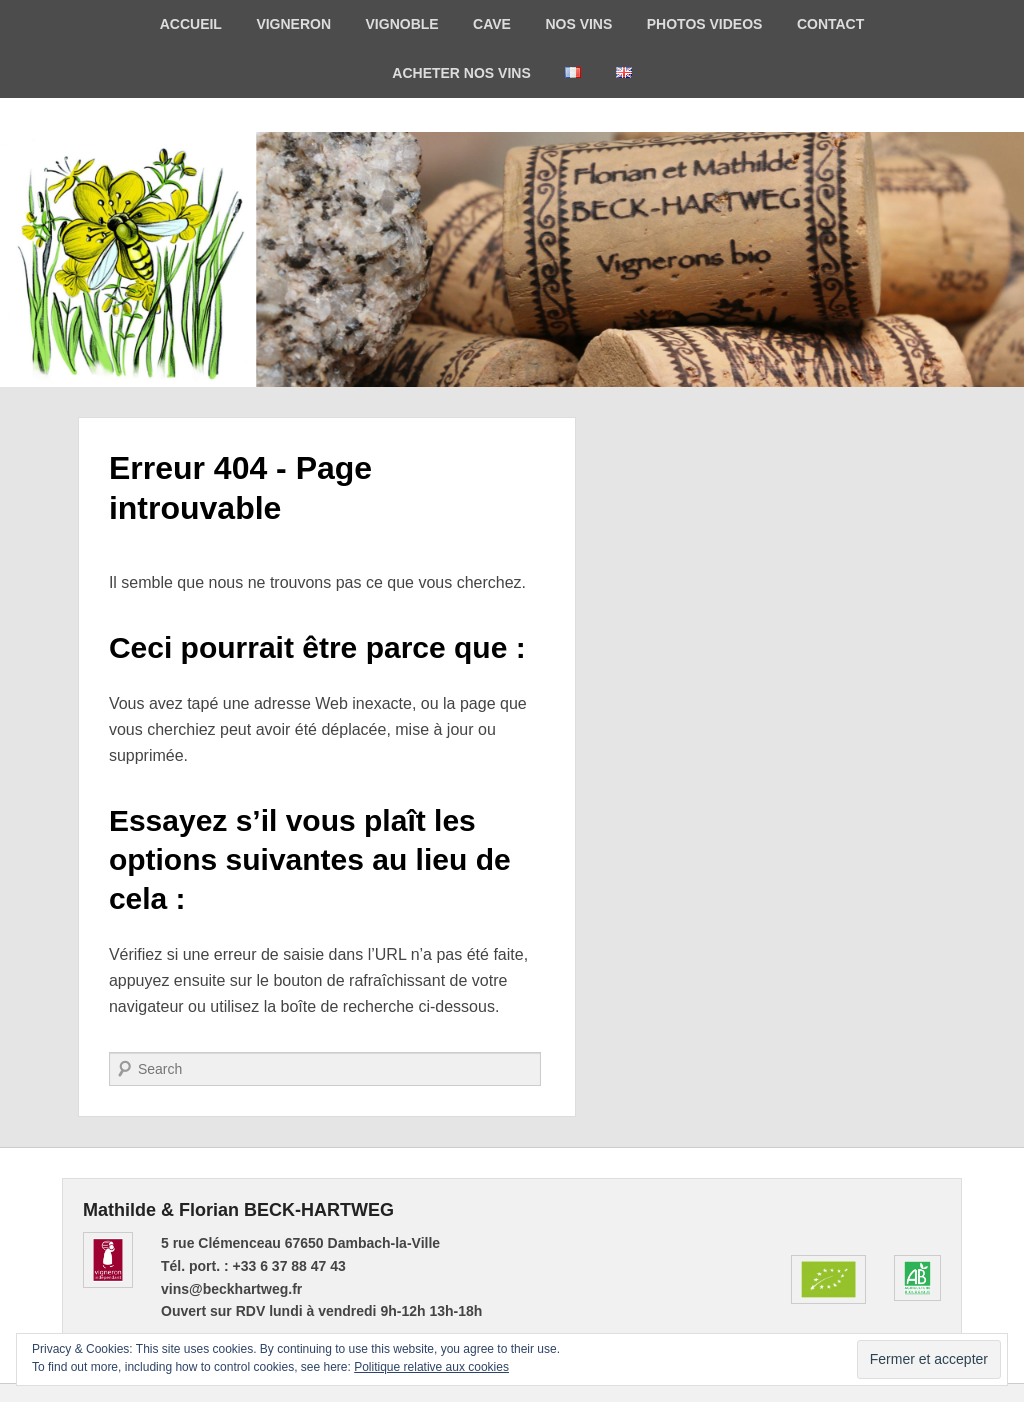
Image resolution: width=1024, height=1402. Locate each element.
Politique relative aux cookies (431, 1367)
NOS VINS (578, 24)
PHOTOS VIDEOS (705, 24)
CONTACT (830, 24)
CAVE (492, 24)
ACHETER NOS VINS (461, 73)
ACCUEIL (191, 24)
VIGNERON (293, 24)
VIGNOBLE (402, 24)
